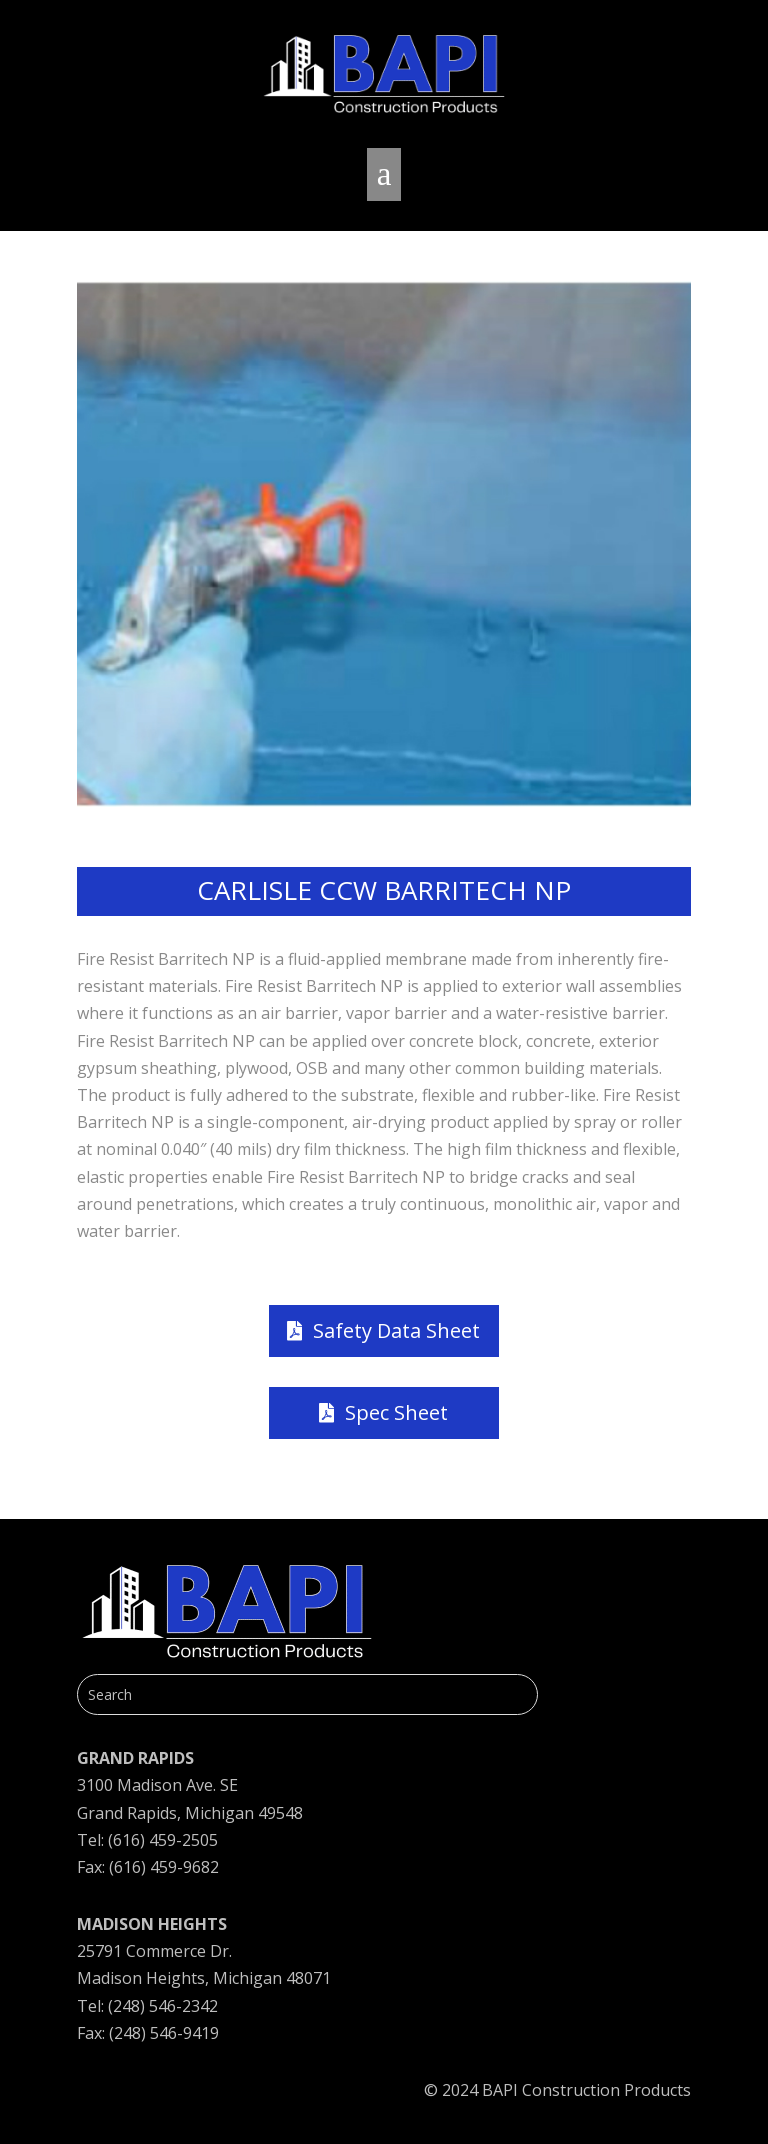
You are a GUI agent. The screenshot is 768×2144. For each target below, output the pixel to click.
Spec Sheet (396, 1412)
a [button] (384, 174)
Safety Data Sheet (396, 1330)
